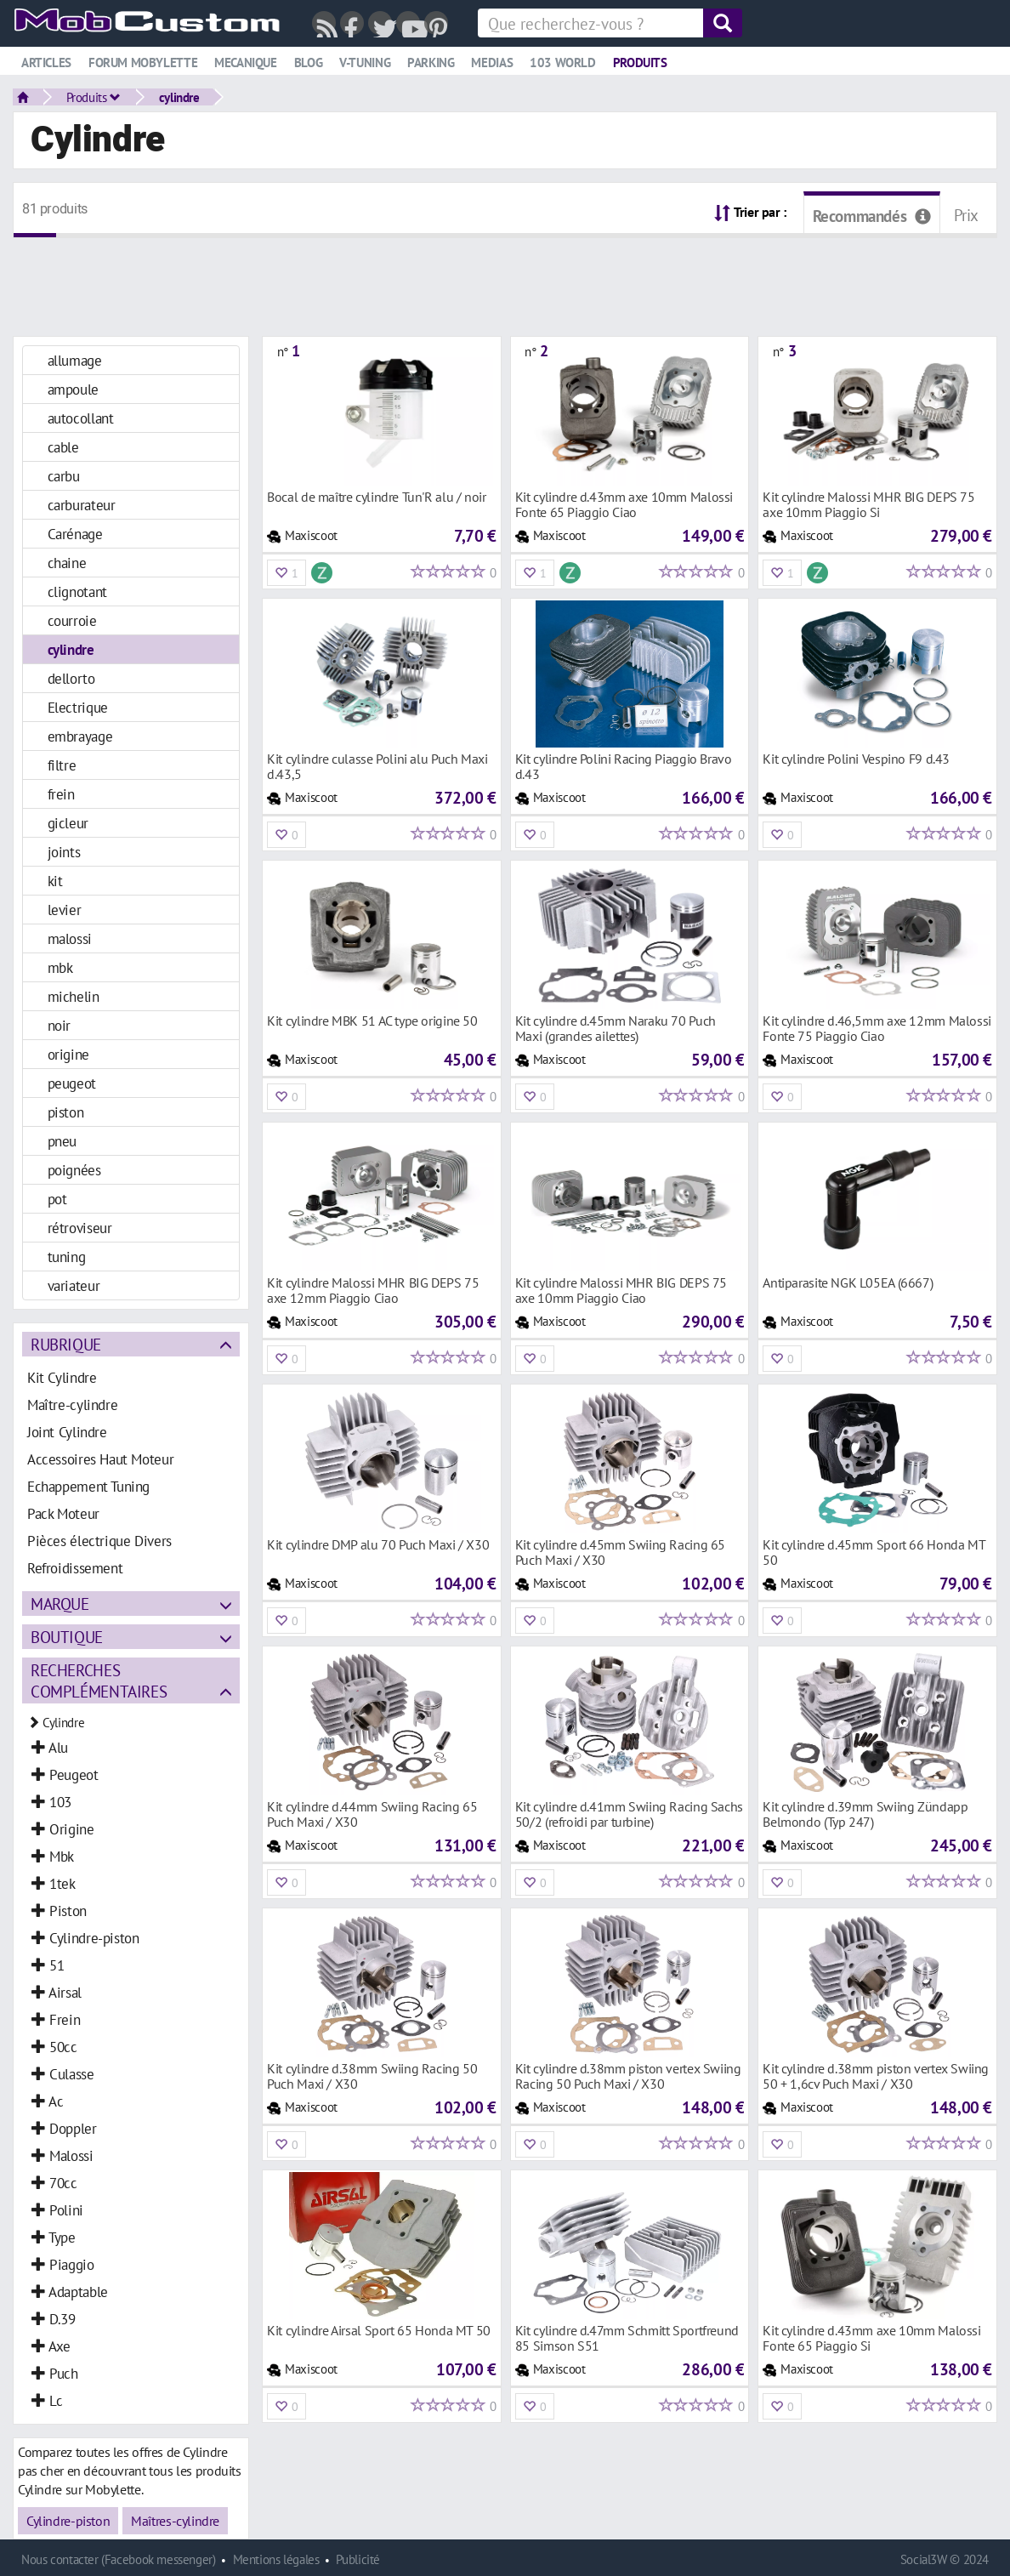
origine (68, 1054)
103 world (563, 62)
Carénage (75, 533)
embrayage (80, 736)
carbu (64, 476)
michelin (73, 996)
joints (64, 852)
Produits (640, 62)
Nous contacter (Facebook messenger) (118, 2559)
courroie (72, 620)
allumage (75, 360)
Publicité (358, 2559)
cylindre (179, 96)
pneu (62, 1141)
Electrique (78, 707)
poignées (74, 1170)
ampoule (73, 389)
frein (61, 794)
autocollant (81, 418)
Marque (60, 1603)
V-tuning (364, 62)
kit (55, 880)
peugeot (72, 1083)
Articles (46, 62)
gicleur (68, 823)
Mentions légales (276, 2559)
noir (59, 1025)
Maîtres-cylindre (175, 2520)
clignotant (77, 591)
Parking (430, 62)
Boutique (67, 1636)
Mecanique (245, 62)
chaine (67, 562)
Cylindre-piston (68, 2520)
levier (65, 909)
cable (63, 447)
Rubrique (66, 1344)
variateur (74, 1285)
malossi (70, 938)
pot (57, 1198)
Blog (308, 62)
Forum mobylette (142, 62)
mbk (60, 967)
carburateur (82, 505)
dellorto (71, 678)
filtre (62, 765)
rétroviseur (80, 1227)
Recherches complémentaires (99, 1680)
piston (66, 1112)
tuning (67, 1256)
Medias (492, 62)
